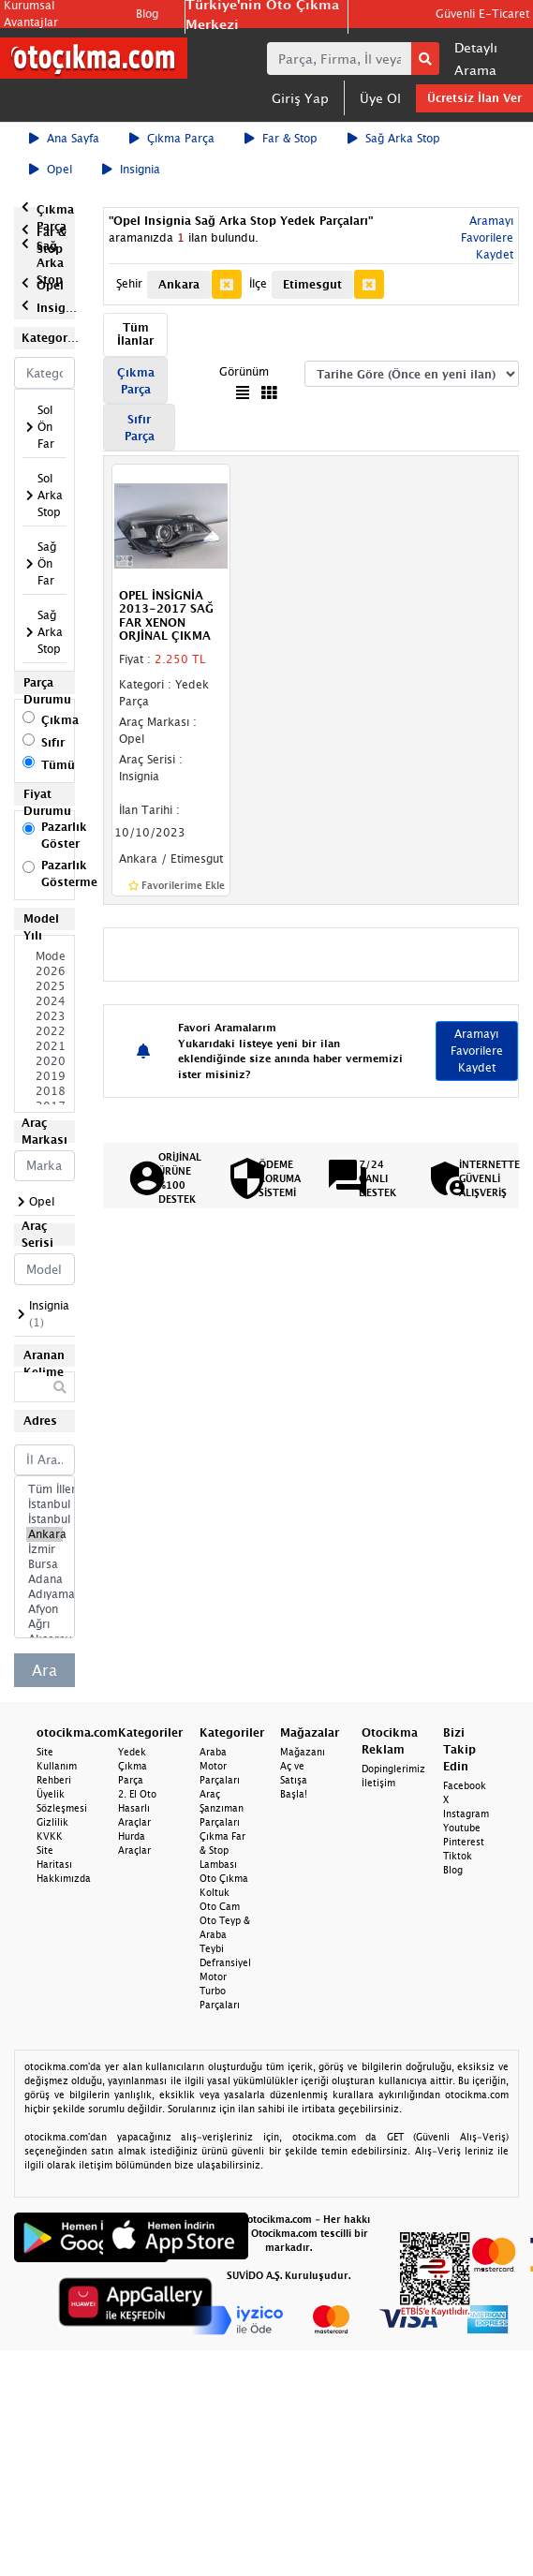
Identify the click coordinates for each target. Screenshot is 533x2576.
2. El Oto (137, 1793)
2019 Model (44, 1076)
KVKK (50, 1836)
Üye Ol (380, 98)
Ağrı (44, 1624)
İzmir (44, 1549)
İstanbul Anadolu (44, 1519)
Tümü (58, 765)
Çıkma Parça (172, 138)
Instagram (466, 1813)
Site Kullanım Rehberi (57, 1765)
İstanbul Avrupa (44, 1504)
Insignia (131, 169)
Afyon (44, 1609)
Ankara (44, 1534)
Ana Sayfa (64, 138)
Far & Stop (281, 138)
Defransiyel (225, 1962)
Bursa (44, 1564)
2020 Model (44, 1061)
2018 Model (44, 1091)
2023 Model (44, 1016)
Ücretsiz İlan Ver (474, 98)
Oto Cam (220, 1906)
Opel (50, 169)
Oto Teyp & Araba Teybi (225, 1934)
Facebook (464, 1785)
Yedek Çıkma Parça (132, 1765)
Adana (44, 1579)
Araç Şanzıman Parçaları (222, 1808)
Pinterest (463, 1841)
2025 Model (44, 986)
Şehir (129, 283)
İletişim (378, 1782)
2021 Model (44, 1046)
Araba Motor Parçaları (220, 1765)
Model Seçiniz (44, 956)
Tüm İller (44, 1489)
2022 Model (44, 1031)
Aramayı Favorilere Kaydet (487, 237)
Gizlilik (52, 1822)
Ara (44, 1670)
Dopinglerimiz (393, 1768)
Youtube (462, 1827)
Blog (147, 14)
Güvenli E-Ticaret (482, 14)
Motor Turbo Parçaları (220, 1990)
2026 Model (44, 971)
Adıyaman (44, 1594)
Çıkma (60, 720)
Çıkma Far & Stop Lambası (222, 1850)
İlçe (258, 283)
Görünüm (244, 371)
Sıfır (53, 742)
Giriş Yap (300, 98)
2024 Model (44, 1001)
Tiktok (457, 1855)
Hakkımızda (64, 1878)
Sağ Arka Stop (394, 138)
